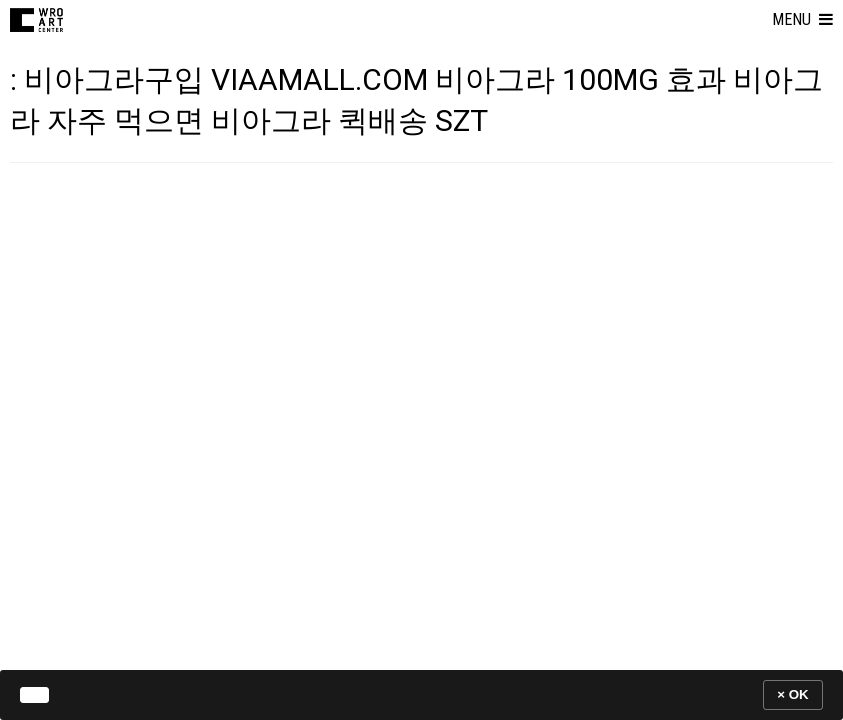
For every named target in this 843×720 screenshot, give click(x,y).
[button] (802, 20)
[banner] (421, 694)
